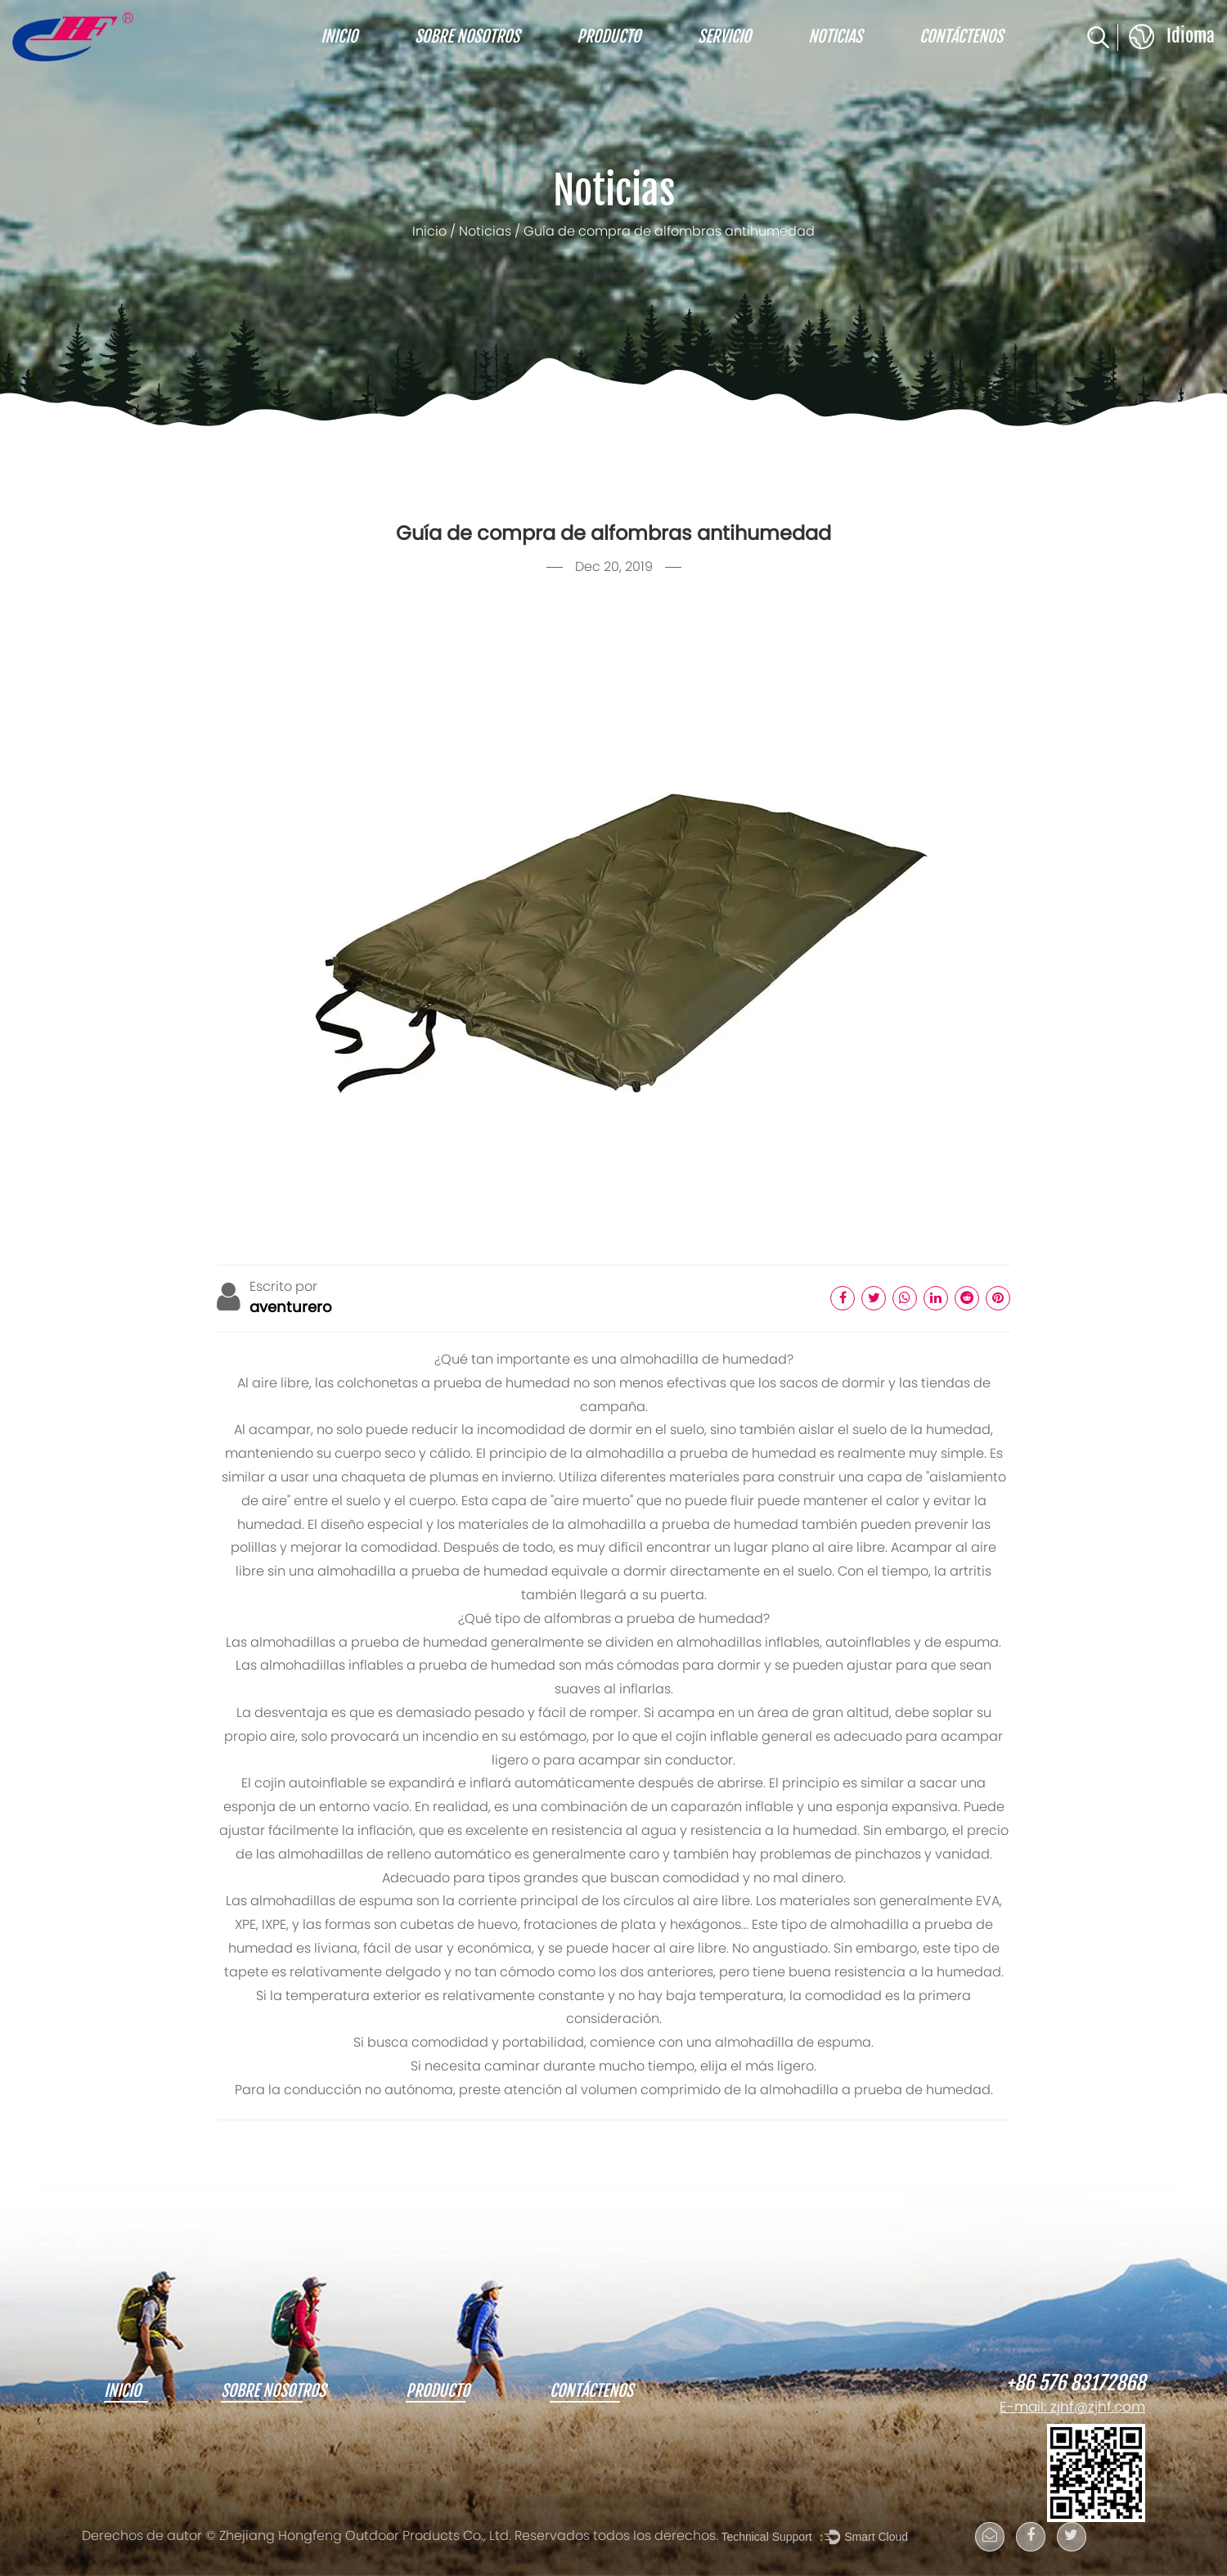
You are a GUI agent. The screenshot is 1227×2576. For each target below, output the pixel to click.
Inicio (339, 37)
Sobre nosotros (467, 37)
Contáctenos (961, 37)
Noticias (835, 37)
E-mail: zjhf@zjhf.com (1072, 2408)
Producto (608, 37)
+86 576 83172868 (1075, 2383)
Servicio (724, 37)
